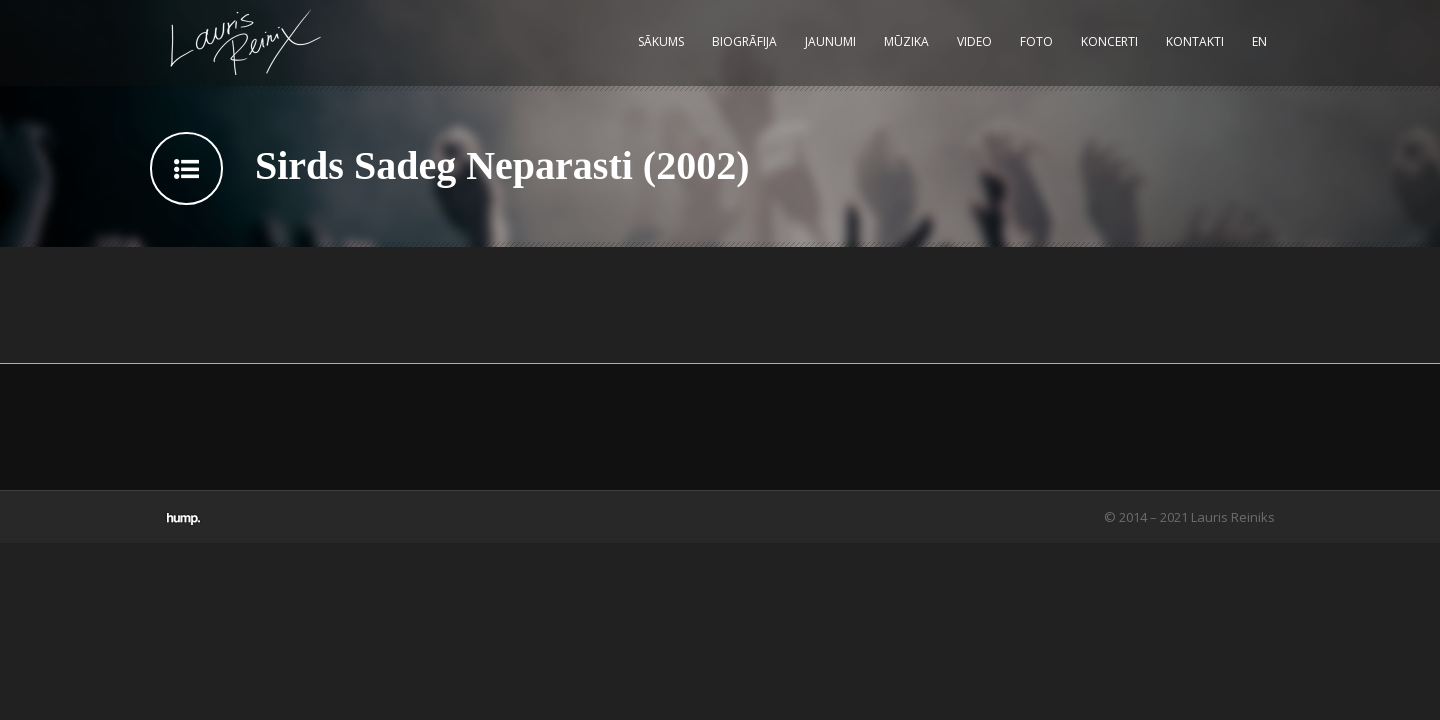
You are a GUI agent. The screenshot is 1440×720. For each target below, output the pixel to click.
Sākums (661, 41)
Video (974, 41)
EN (1259, 41)
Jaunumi (830, 41)
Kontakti (1195, 41)
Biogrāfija (744, 41)
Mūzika (906, 41)
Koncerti (1109, 41)
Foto (1036, 41)
